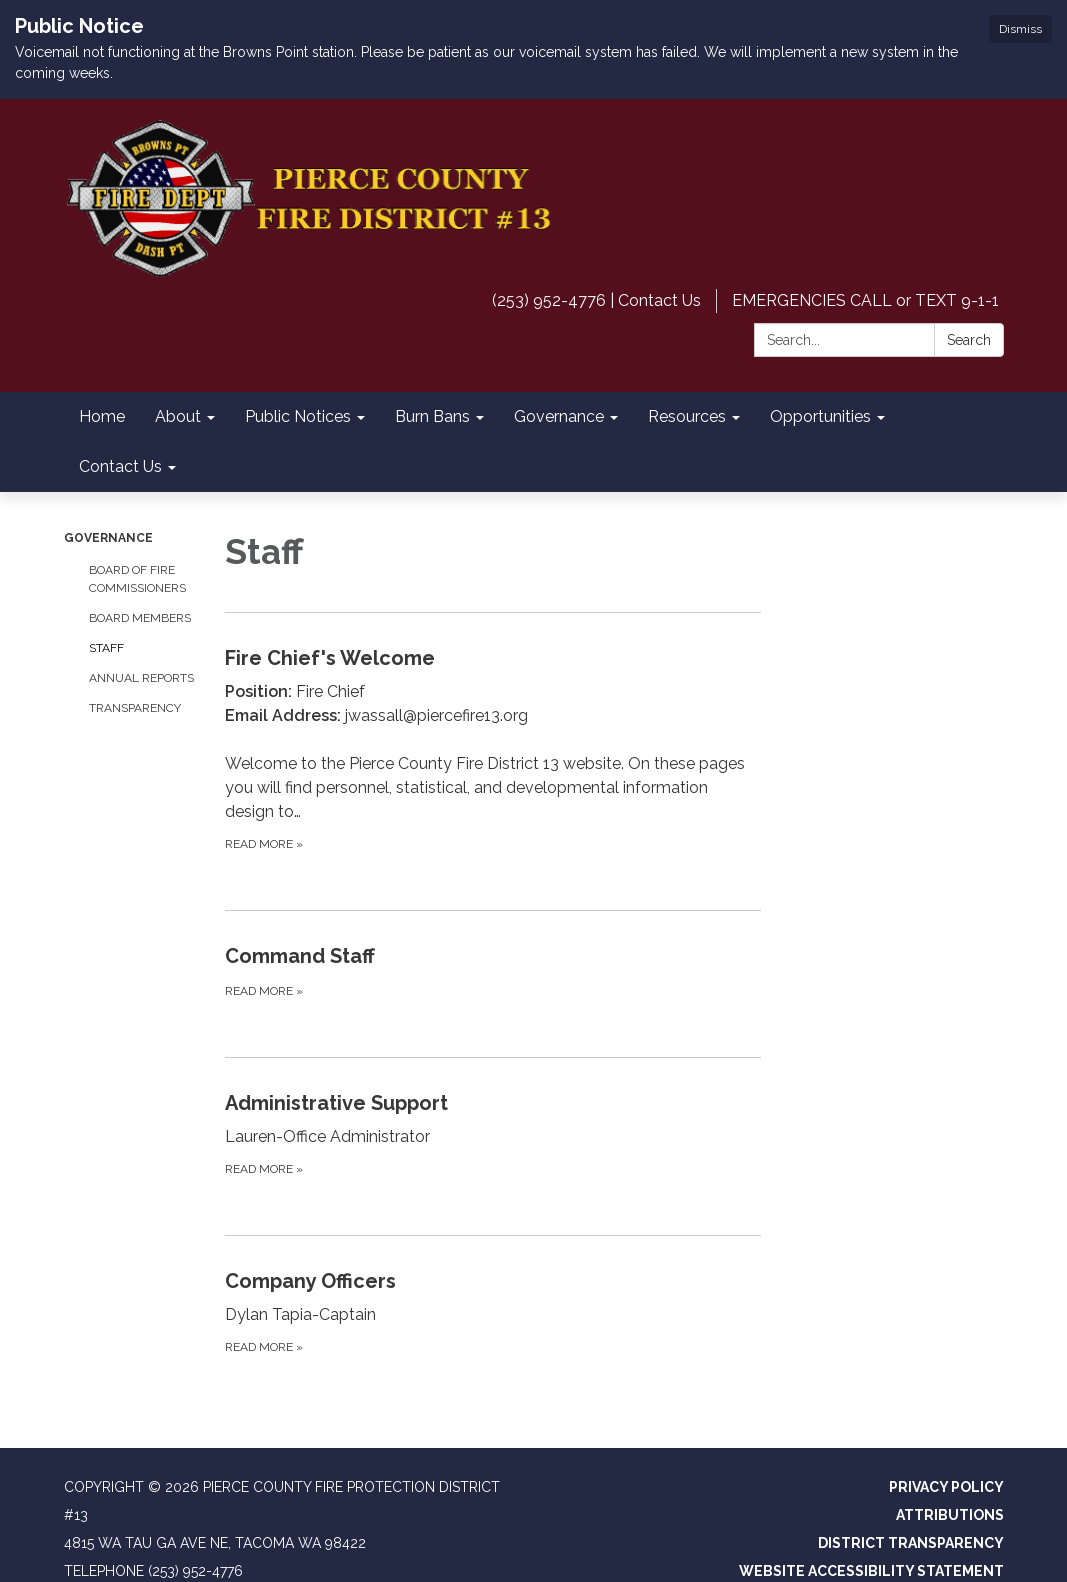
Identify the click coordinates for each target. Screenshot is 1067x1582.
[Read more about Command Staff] (493, 971)
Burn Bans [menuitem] (432, 416)
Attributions (950, 1515)
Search (969, 340)
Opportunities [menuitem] (820, 416)
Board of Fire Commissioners (137, 579)
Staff (106, 648)
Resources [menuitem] (687, 416)
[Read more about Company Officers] (493, 1311)
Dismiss (1020, 29)
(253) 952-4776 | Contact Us (596, 300)
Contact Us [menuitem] (120, 466)
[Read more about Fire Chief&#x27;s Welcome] (493, 748)
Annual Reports (141, 678)
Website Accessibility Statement (871, 1571)
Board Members (140, 618)
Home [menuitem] (102, 416)
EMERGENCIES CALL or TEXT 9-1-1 (865, 300)
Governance (108, 538)
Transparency (135, 708)
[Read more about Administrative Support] (493, 1133)
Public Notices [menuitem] (298, 416)
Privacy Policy (946, 1487)
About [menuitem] (178, 416)
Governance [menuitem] (559, 416)
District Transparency (911, 1543)
